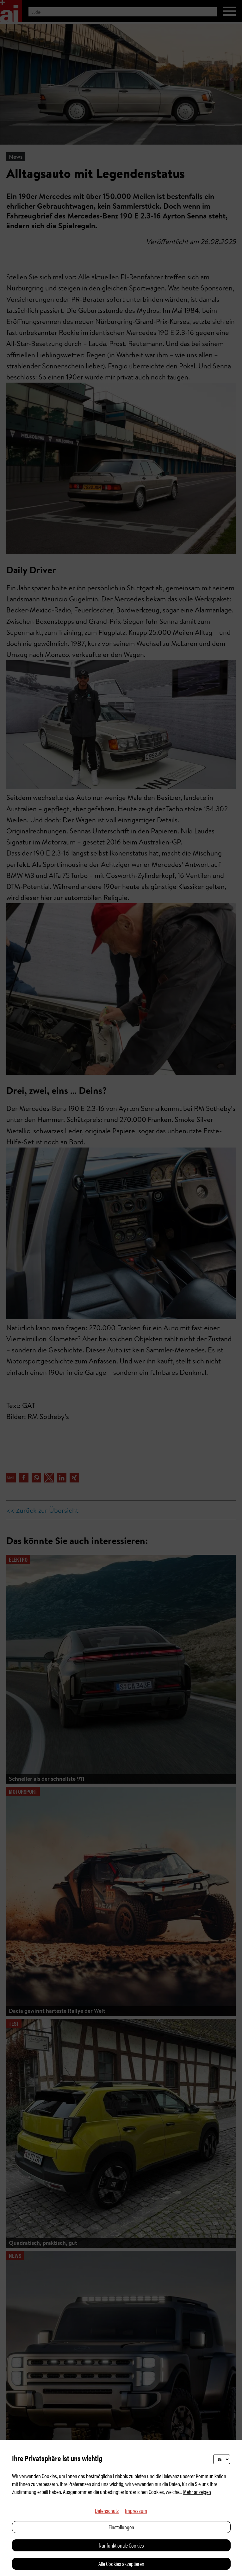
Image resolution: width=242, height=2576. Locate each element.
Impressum (136, 2510)
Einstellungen (121, 2527)
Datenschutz (107, 2510)
